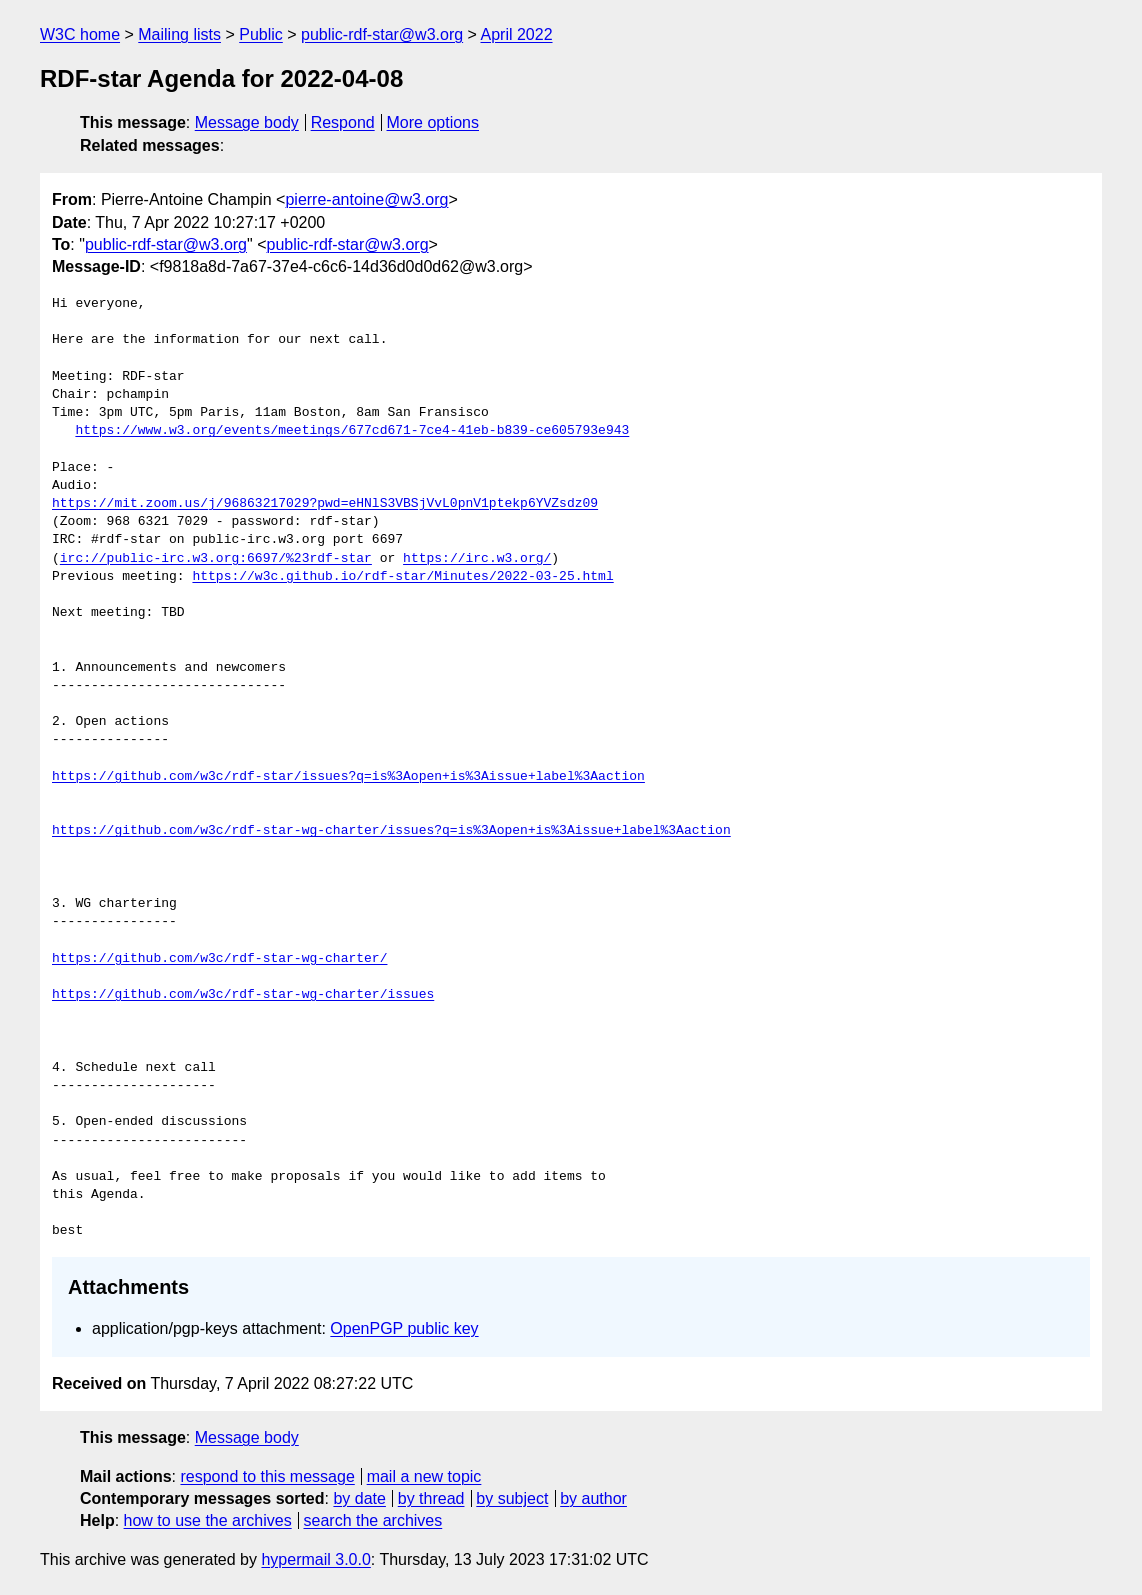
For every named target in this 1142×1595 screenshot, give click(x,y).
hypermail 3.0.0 (315, 1559)
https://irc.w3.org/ (477, 559)
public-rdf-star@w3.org (382, 34)
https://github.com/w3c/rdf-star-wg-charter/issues (243, 995)
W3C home (80, 34)
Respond (343, 122)
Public (261, 34)
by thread (431, 1498)
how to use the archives (208, 1520)
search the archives (373, 1520)
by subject (512, 1498)
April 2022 (516, 34)
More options (433, 122)
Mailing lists (179, 34)
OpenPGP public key (404, 1328)
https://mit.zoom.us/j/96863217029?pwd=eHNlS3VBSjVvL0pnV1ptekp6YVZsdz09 (325, 504)
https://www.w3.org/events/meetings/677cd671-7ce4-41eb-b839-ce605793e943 (352, 431)
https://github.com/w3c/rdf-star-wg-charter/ (219, 959)
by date (359, 1498)
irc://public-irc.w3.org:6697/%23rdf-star (216, 559)
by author (593, 1498)
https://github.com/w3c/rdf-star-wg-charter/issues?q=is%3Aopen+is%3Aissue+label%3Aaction (391, 831)
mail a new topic (424, 1476)
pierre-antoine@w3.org (366, 199)
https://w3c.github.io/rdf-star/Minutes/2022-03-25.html (402, 577)
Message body (247, 122)
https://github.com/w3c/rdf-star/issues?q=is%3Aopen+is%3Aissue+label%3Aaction (348, 777)
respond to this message (267, 1476)
